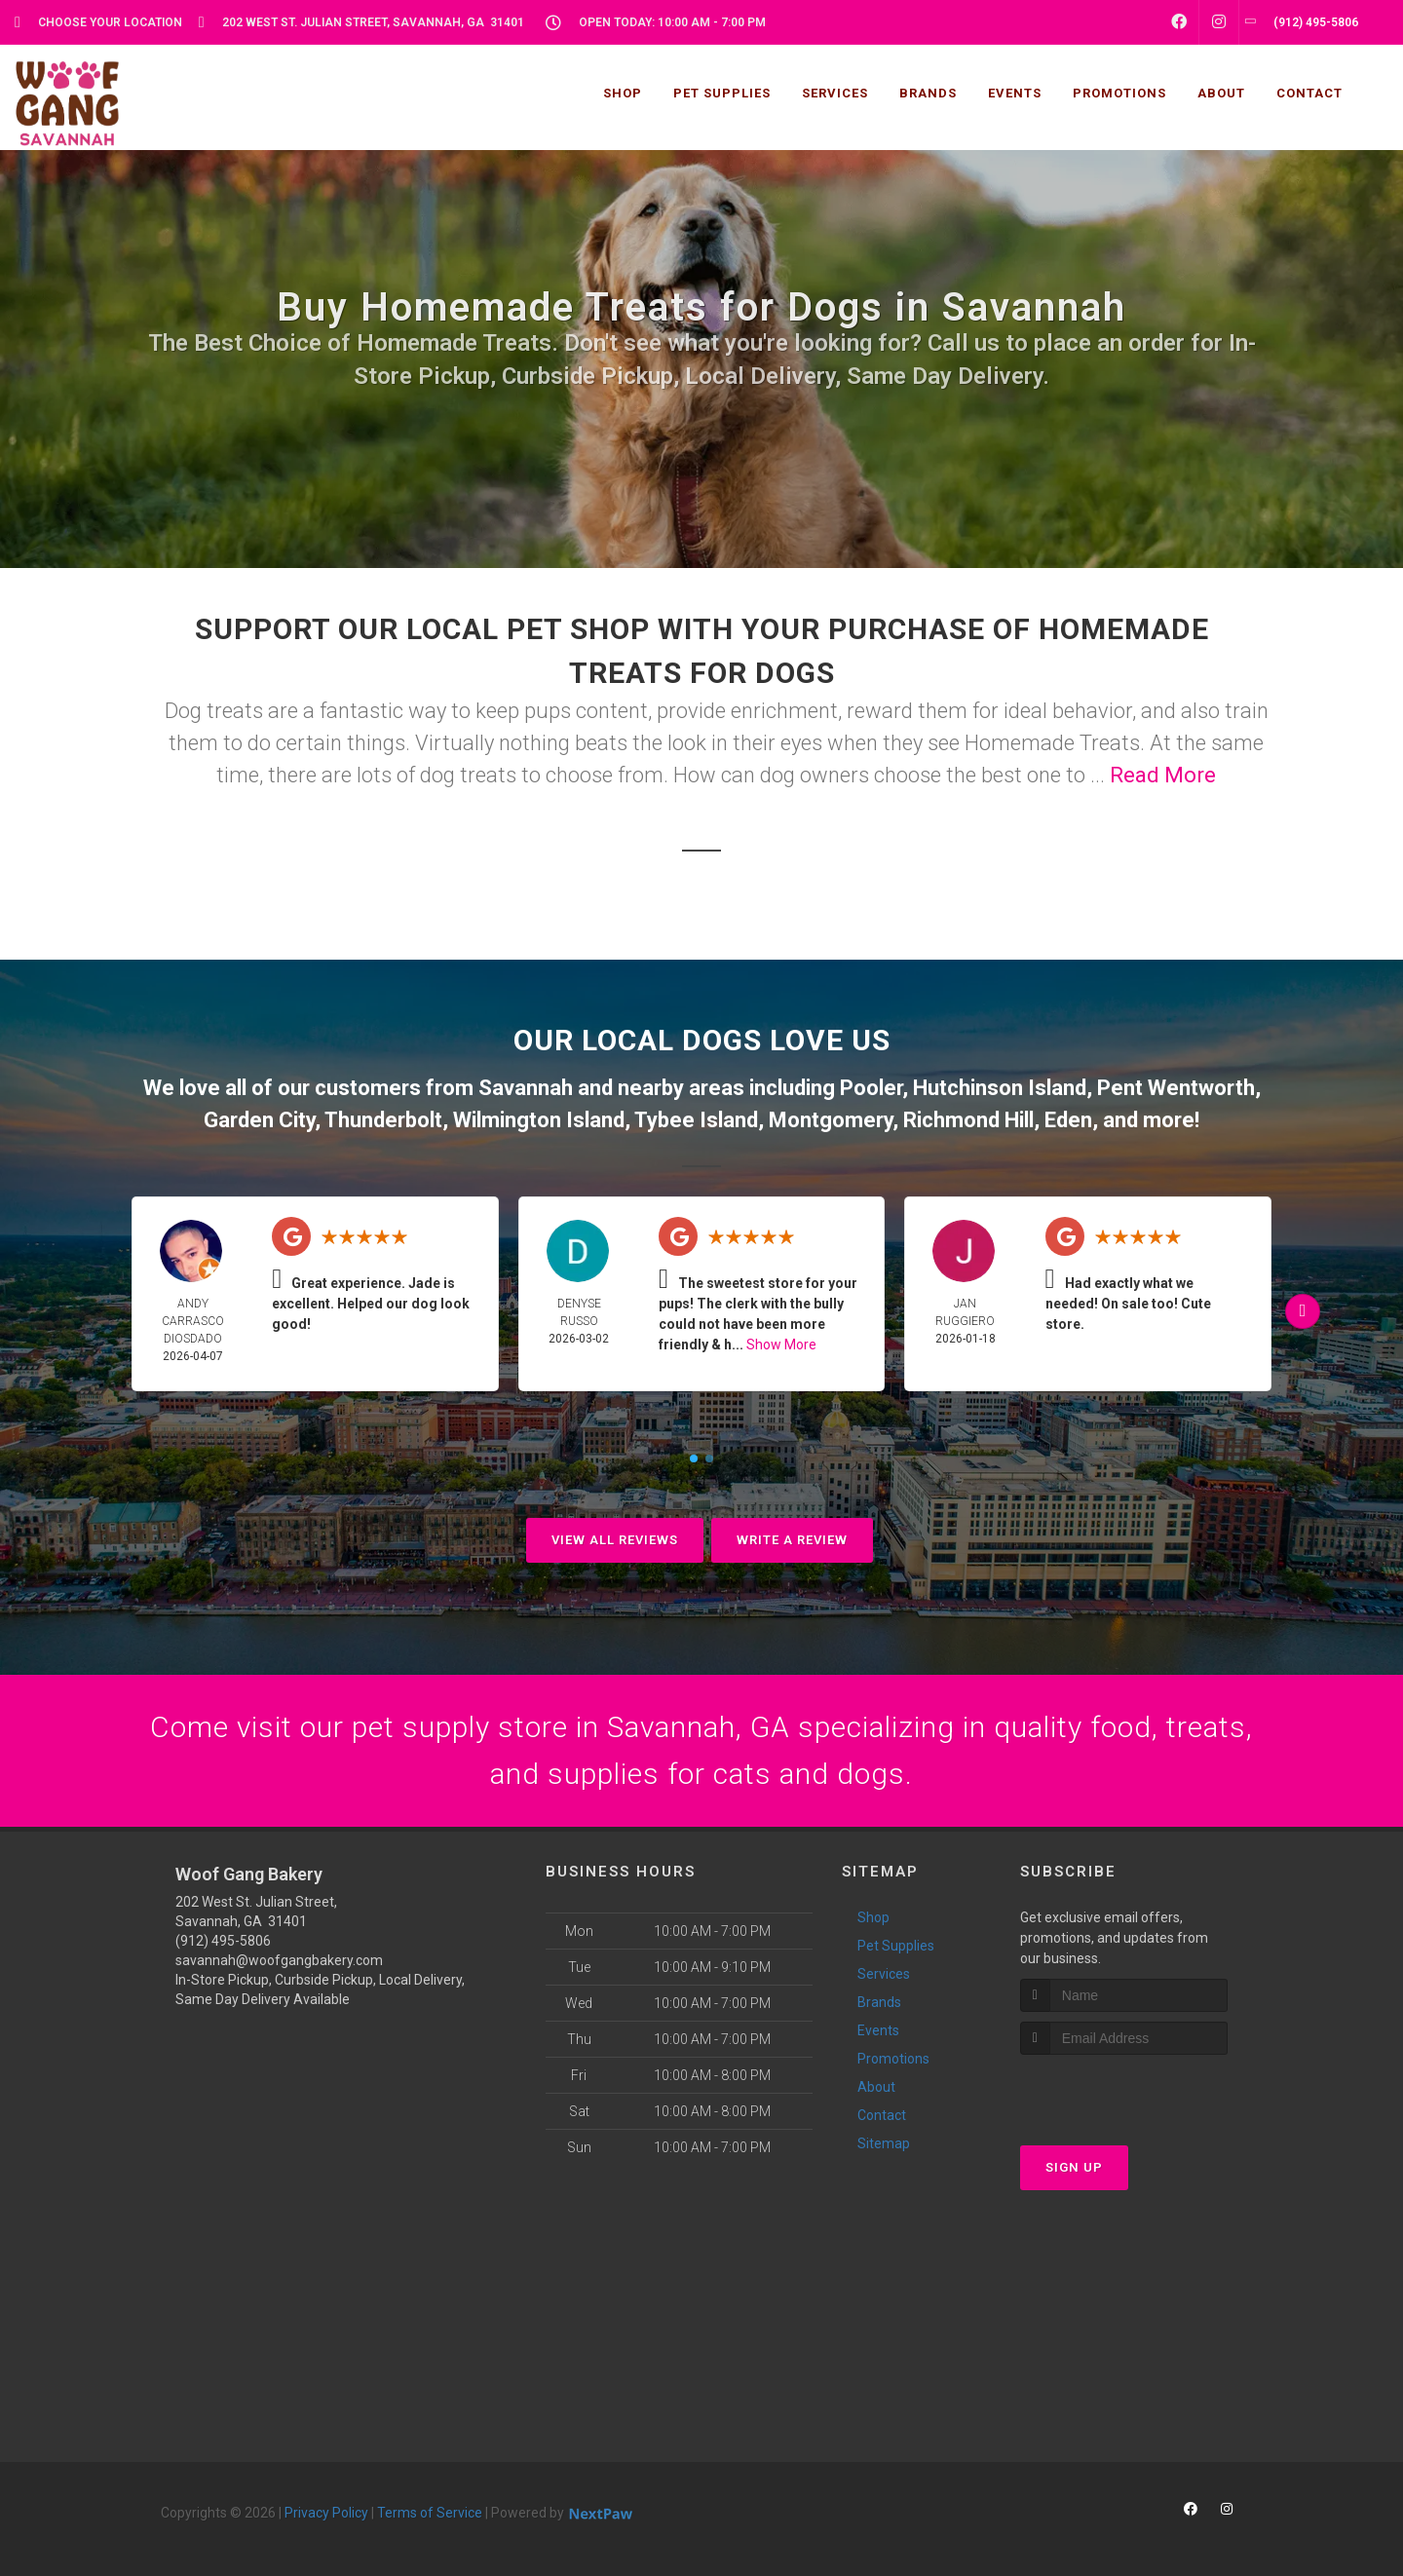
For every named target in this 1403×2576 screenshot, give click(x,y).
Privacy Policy (326, 2512)
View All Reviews (614, 1540)
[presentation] (1124, 2091)
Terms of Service (429, 2512)
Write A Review (792, 1540)
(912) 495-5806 (223, 1941)
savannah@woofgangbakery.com (279, 1960)
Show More (781, 1344)
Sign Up (1074, 2167)
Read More (1163, 775)
